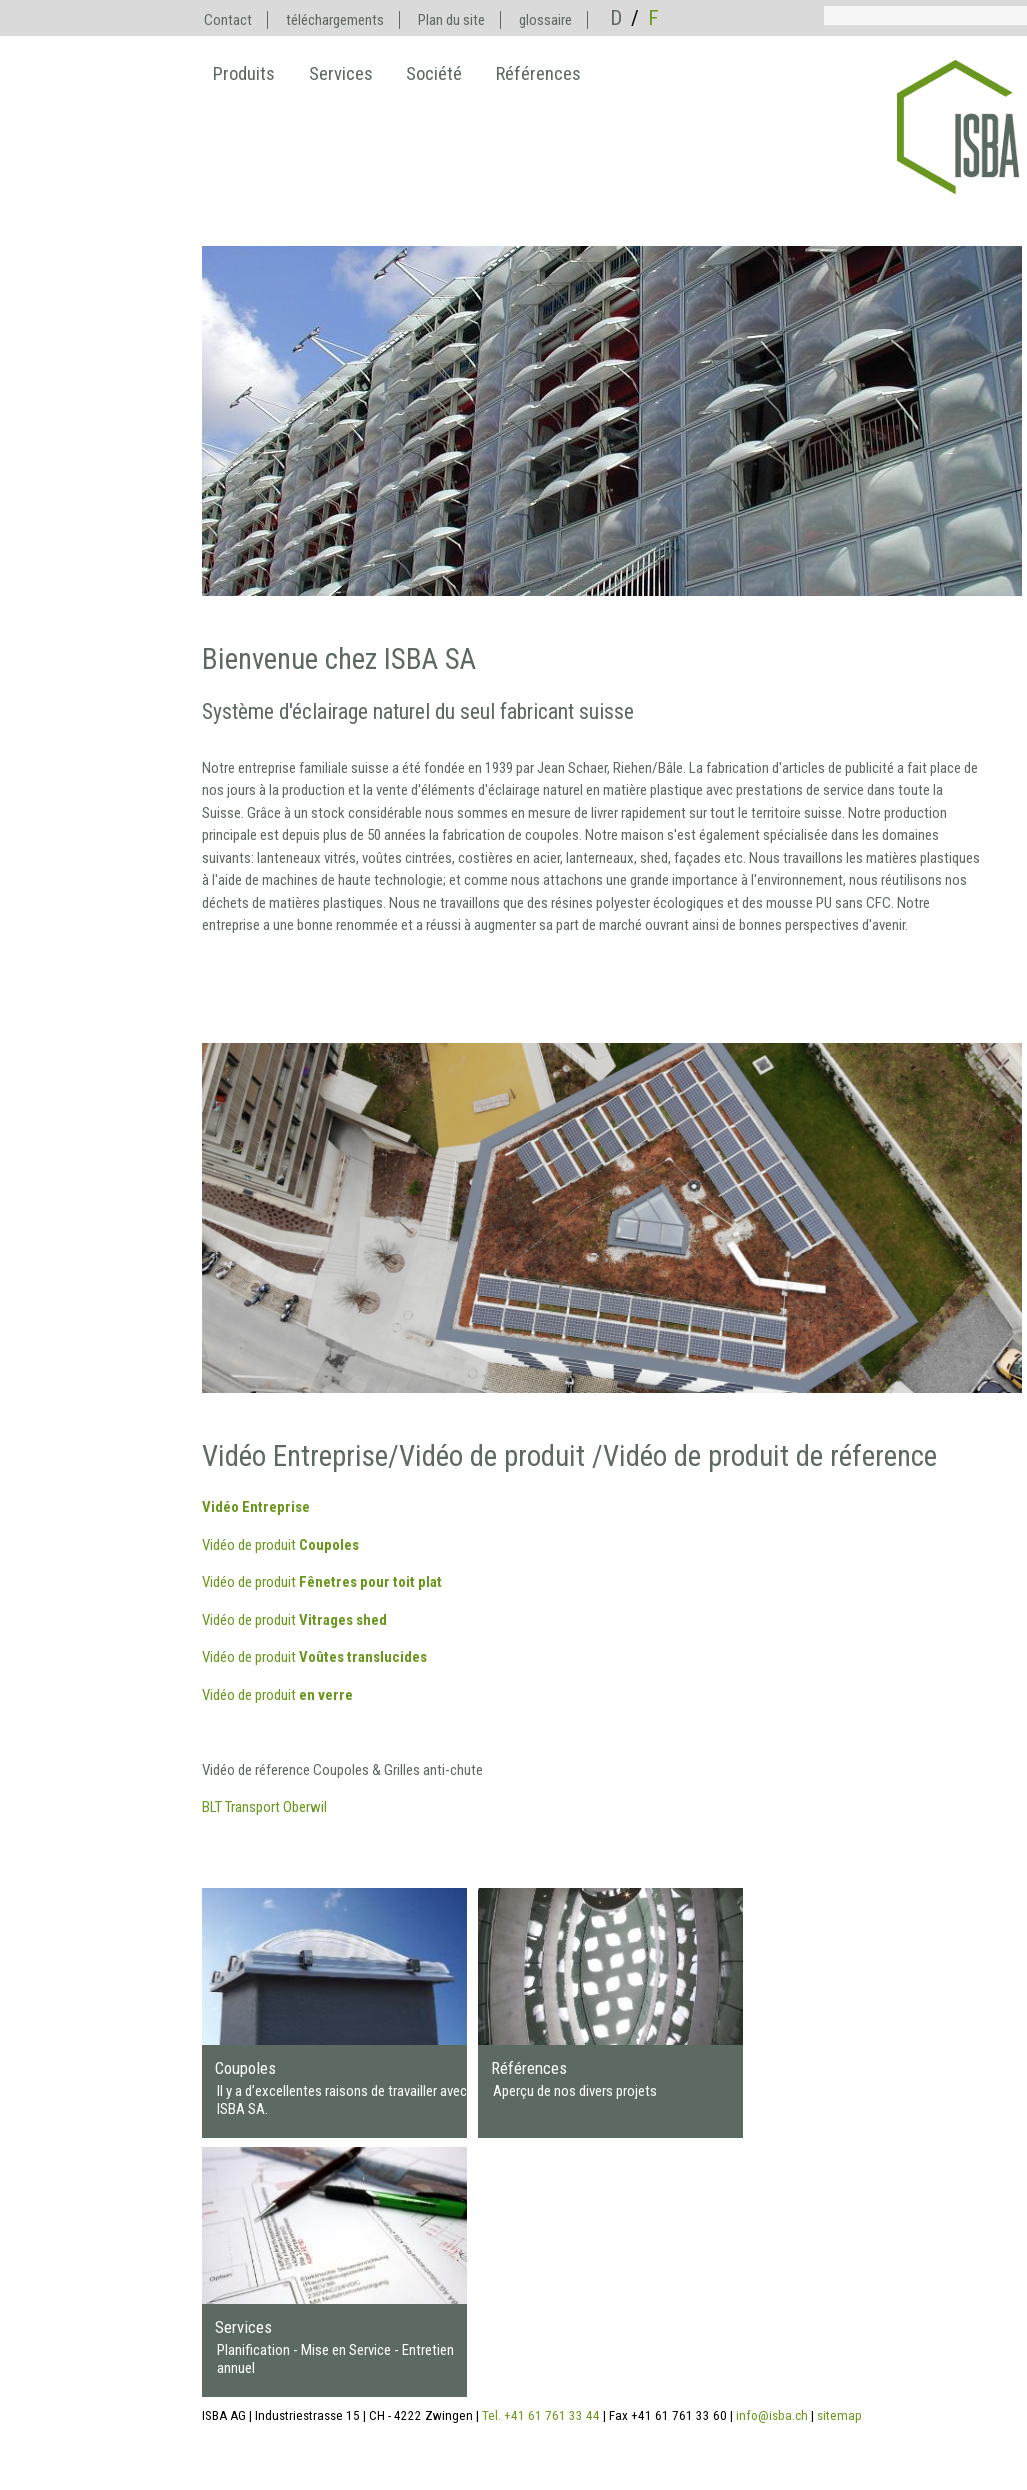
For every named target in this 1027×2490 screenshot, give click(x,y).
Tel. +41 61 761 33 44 (541, 2415)
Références (529, 2068)
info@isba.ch (772, 2415)
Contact (228, 20)
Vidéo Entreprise (256, 1507)
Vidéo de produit (280, 1545)
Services (243, 2327)
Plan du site (451, 20)
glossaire (545, 20)
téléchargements (335, 20)
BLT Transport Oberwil (264, 1807)
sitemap (839, 2415)
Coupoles (245, 2068)
